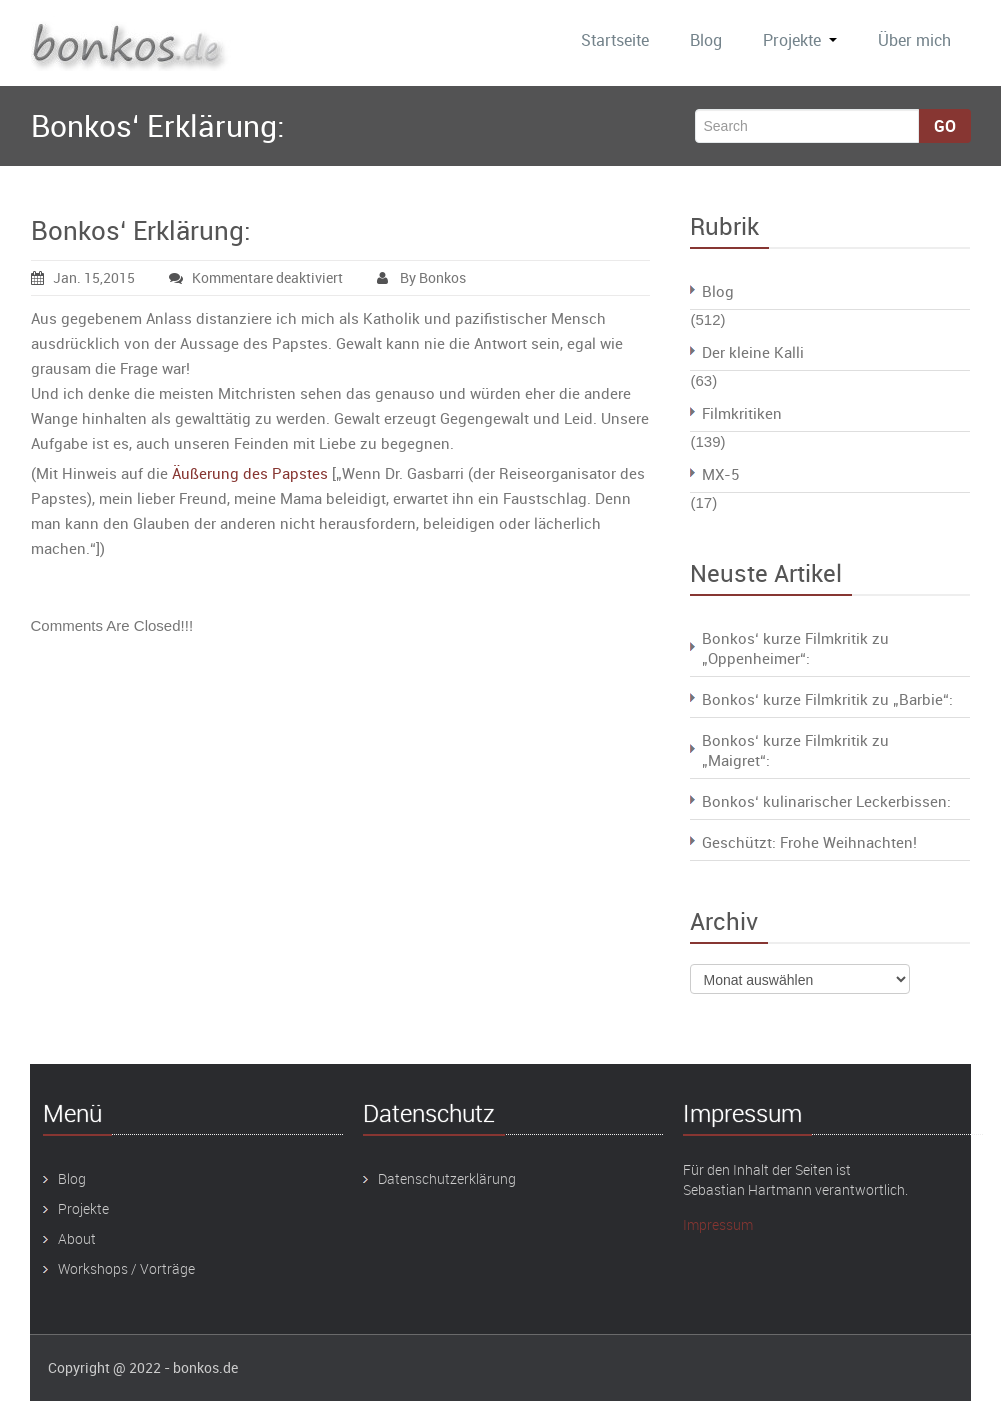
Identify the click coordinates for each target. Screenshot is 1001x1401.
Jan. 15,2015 (83, 277)
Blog (706, 40)
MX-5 (720, 474)
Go (945, 126)
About (77, 1238)
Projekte (800, 40)
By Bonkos (421, 277)
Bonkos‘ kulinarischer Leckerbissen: (826, 801)
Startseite (615, 40)
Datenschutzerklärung (447, 1178)
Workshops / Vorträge (126, 1268)
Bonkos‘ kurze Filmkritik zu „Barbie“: (827, 699)
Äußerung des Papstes (250, 473)
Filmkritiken (742, 413)
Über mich (914, 40)
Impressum (718, 1224)
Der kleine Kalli (753, 352)
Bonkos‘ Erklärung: (141, 230)
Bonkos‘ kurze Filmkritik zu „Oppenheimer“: (795, 648)
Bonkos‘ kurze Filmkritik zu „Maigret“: (795, 750)
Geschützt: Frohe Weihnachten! (809, 842)
